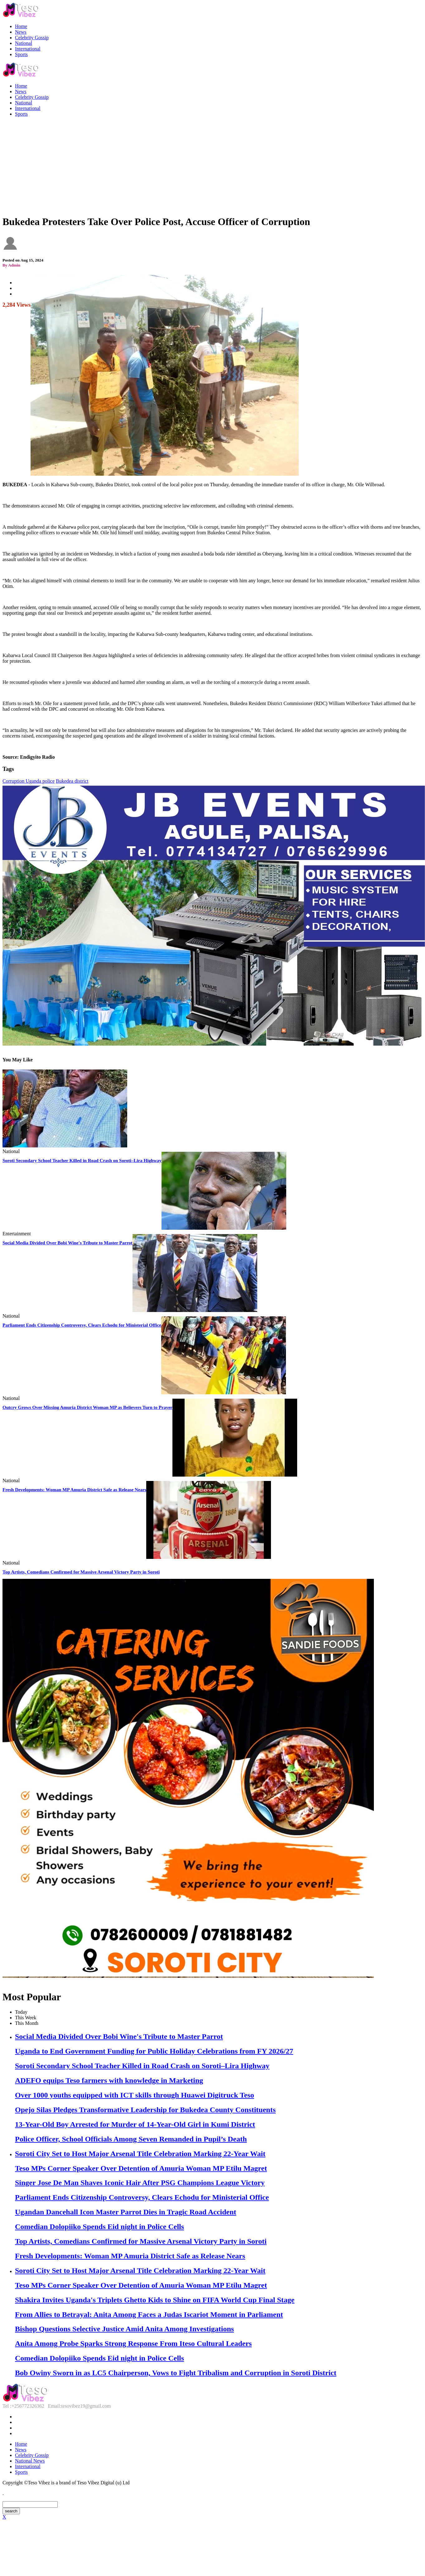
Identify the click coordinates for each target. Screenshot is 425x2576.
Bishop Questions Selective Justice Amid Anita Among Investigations (124, 2329)
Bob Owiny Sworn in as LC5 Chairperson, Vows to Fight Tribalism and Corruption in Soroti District (175, 2373)
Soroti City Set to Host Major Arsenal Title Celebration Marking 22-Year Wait (140, 2154)
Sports (21, 54)
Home (21, 26)
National (23, 43)
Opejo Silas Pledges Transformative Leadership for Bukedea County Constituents (145, 2110)
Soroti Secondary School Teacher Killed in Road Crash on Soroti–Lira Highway (82, 1160)
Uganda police (40, 781)
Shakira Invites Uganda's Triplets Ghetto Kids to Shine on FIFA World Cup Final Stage (154, 2300)
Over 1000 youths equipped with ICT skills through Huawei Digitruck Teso (134, 2095)
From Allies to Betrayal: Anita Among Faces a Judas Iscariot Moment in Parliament (149, 2314)
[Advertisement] (212, 165)
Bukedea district (72, 781)
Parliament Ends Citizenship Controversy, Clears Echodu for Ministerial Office (81, 1325)
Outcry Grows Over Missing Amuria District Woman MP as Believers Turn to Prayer (87, 1407)
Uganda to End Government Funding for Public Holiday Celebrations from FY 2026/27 (154, 2051)
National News (30, 2460)
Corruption (14, 781)
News (20, 32)
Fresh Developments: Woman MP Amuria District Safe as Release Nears (74, 1489)
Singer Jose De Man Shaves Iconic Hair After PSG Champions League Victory (140, 2183)
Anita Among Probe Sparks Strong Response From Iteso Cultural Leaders (133, 2343)
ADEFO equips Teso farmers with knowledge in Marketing (109, 2080)
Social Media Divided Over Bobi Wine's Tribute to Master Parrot (67, 1242)
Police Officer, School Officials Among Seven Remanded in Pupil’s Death (131, 2139)
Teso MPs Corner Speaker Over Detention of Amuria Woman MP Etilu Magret (141, 2168)
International (28, 48)
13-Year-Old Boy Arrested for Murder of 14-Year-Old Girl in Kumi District (135, 2124)
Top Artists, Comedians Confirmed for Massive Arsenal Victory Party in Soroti (81, 1571)
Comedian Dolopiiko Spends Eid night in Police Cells (99, 2227)
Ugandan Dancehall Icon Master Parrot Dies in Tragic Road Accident (125, 2212)
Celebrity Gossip (32, 37)
